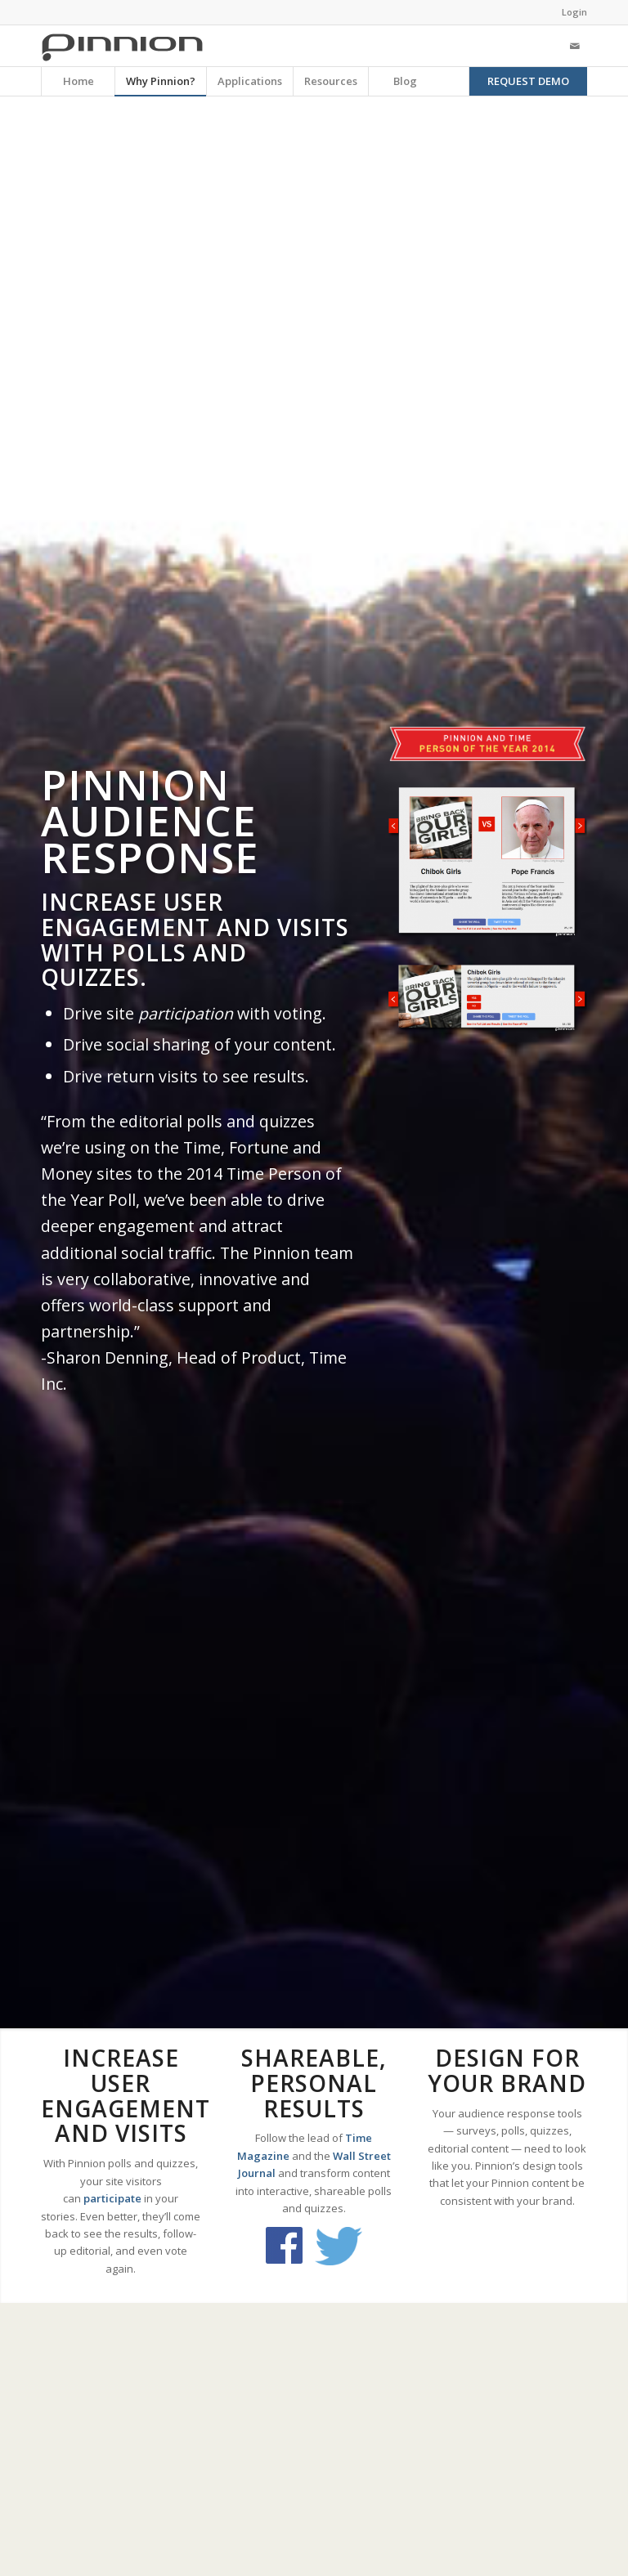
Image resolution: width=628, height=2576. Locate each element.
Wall (344, 2155)
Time (358, 2137)
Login (574, 12)
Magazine (263, 2155)
